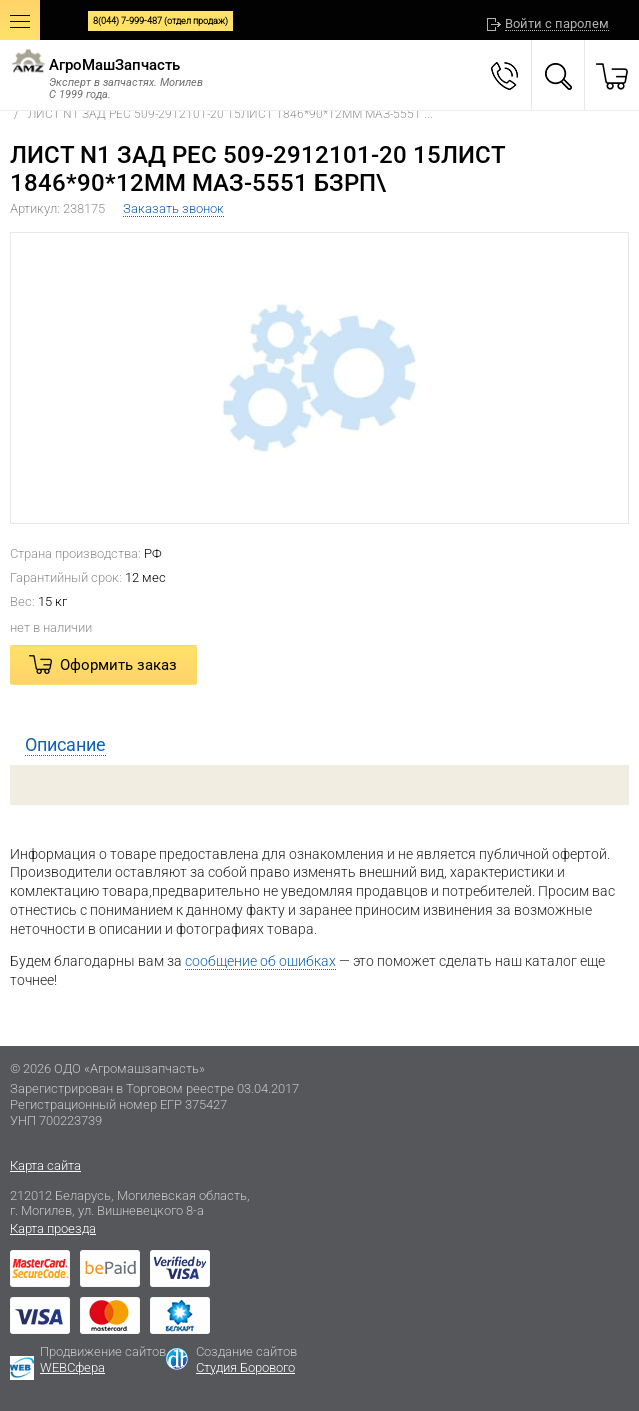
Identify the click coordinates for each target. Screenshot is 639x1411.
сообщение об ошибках (260, 961)
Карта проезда (53, 1228)
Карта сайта (45, 1165)
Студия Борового (245, 1367)
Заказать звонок (173, 208)
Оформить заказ (118, 665)
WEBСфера (72, 1367)
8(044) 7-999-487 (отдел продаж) (160, 21)
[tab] (319, 745)
